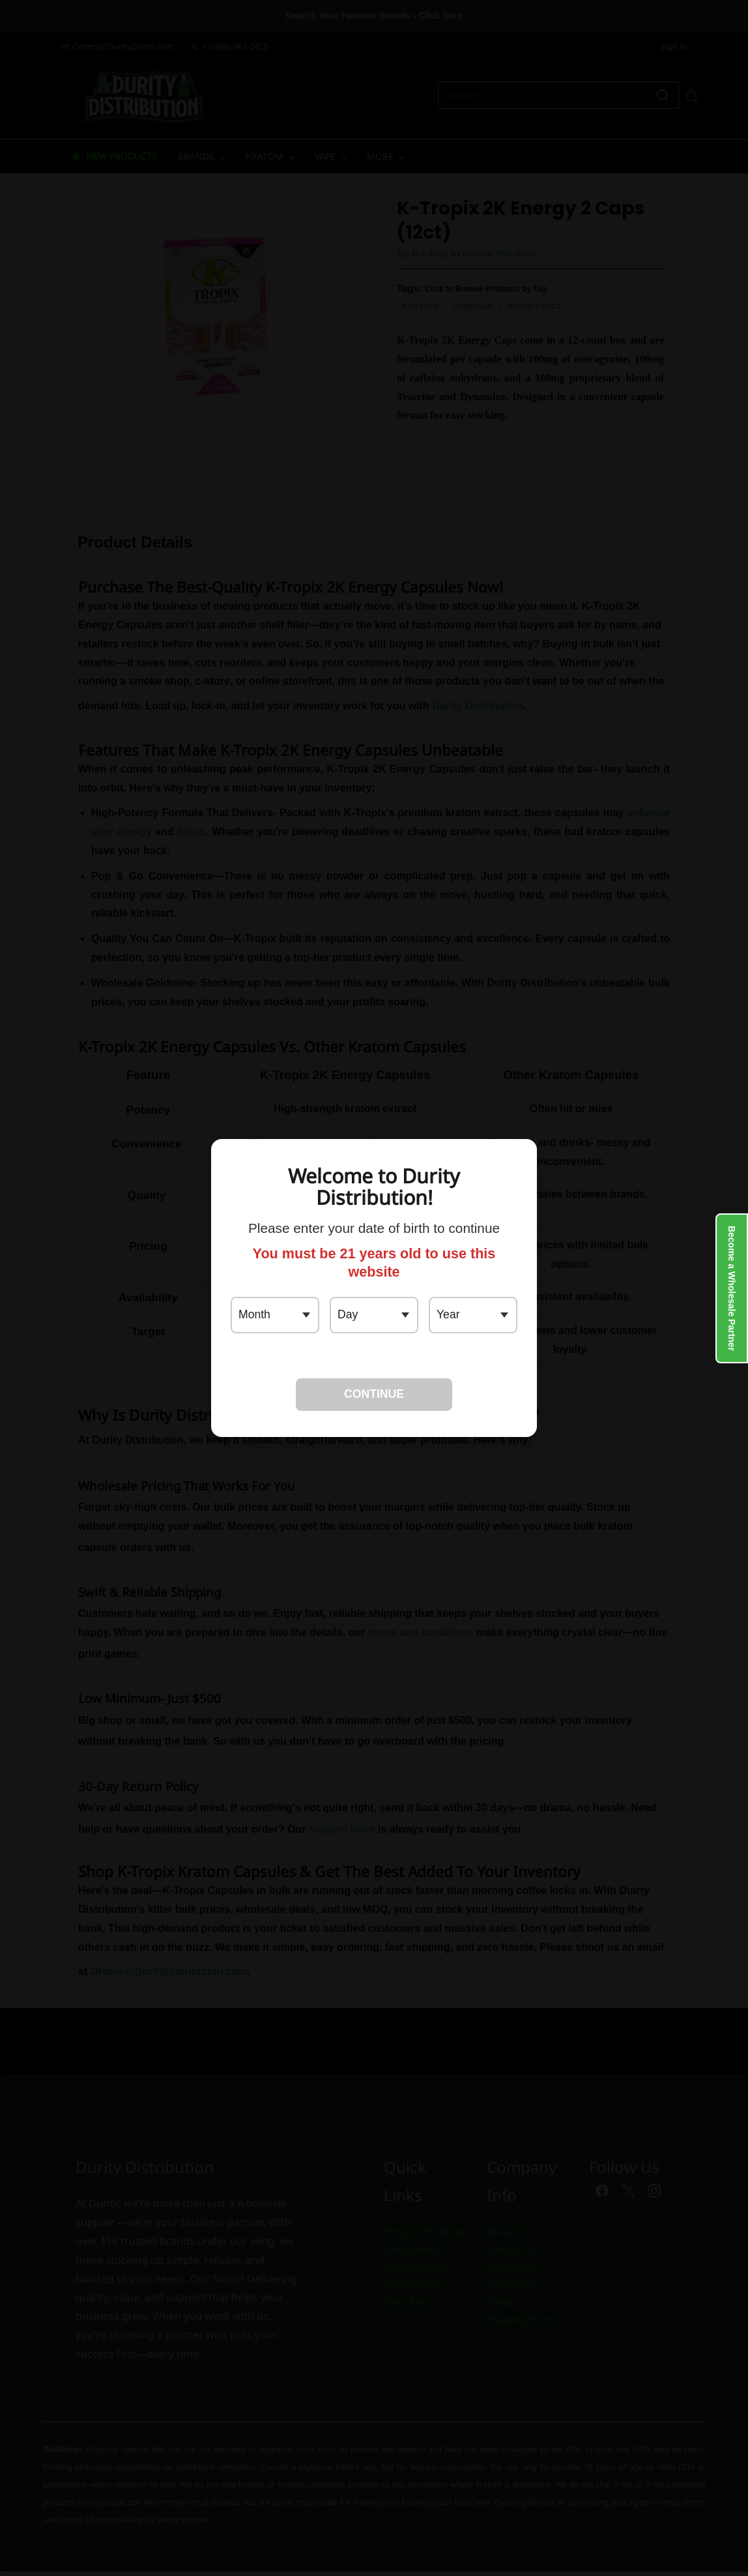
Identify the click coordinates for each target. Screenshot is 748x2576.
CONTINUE (374, 1393)
